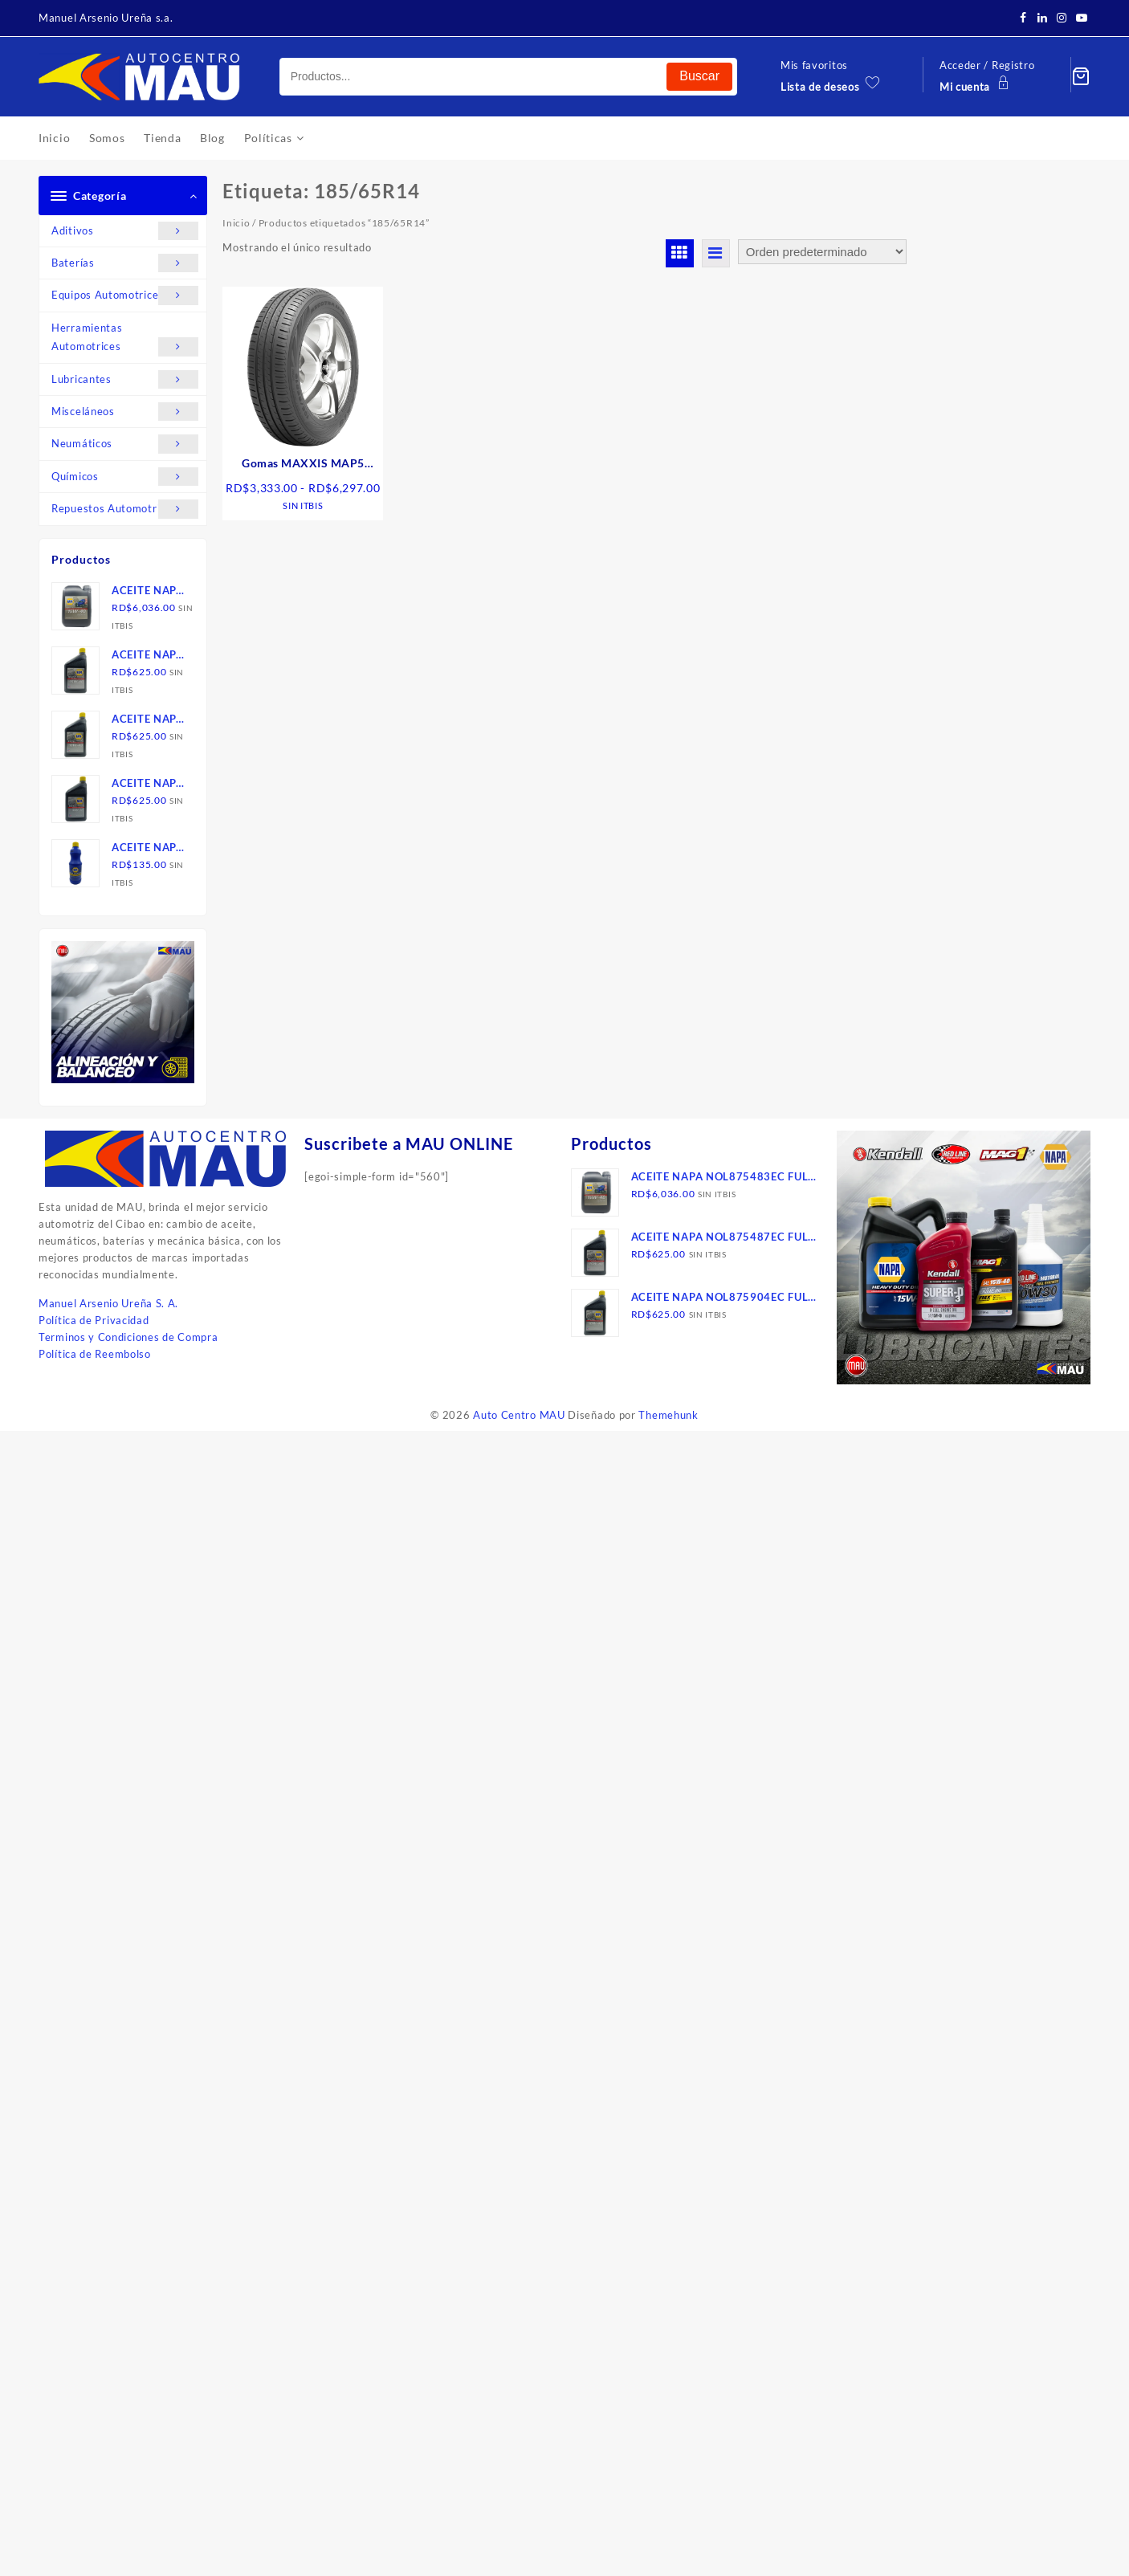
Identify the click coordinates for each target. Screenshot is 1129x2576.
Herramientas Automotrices (124, 339)
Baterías (124, 263)
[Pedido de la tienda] (822, 251)
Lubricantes (124, 379)
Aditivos (124, 231)
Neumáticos (124, 443)
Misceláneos (124, 411)
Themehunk (668, 1414)
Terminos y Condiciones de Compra (128, 1337)
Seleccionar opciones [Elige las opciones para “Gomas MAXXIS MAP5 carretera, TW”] (309, 550)
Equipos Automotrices (124, 295)
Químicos (124, 476)
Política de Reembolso (95, 1353)
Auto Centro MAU (519, 1414)
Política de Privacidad (94, 1320)
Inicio (236, 223)
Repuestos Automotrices (124, 508)
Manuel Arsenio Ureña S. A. (108, 1303)
